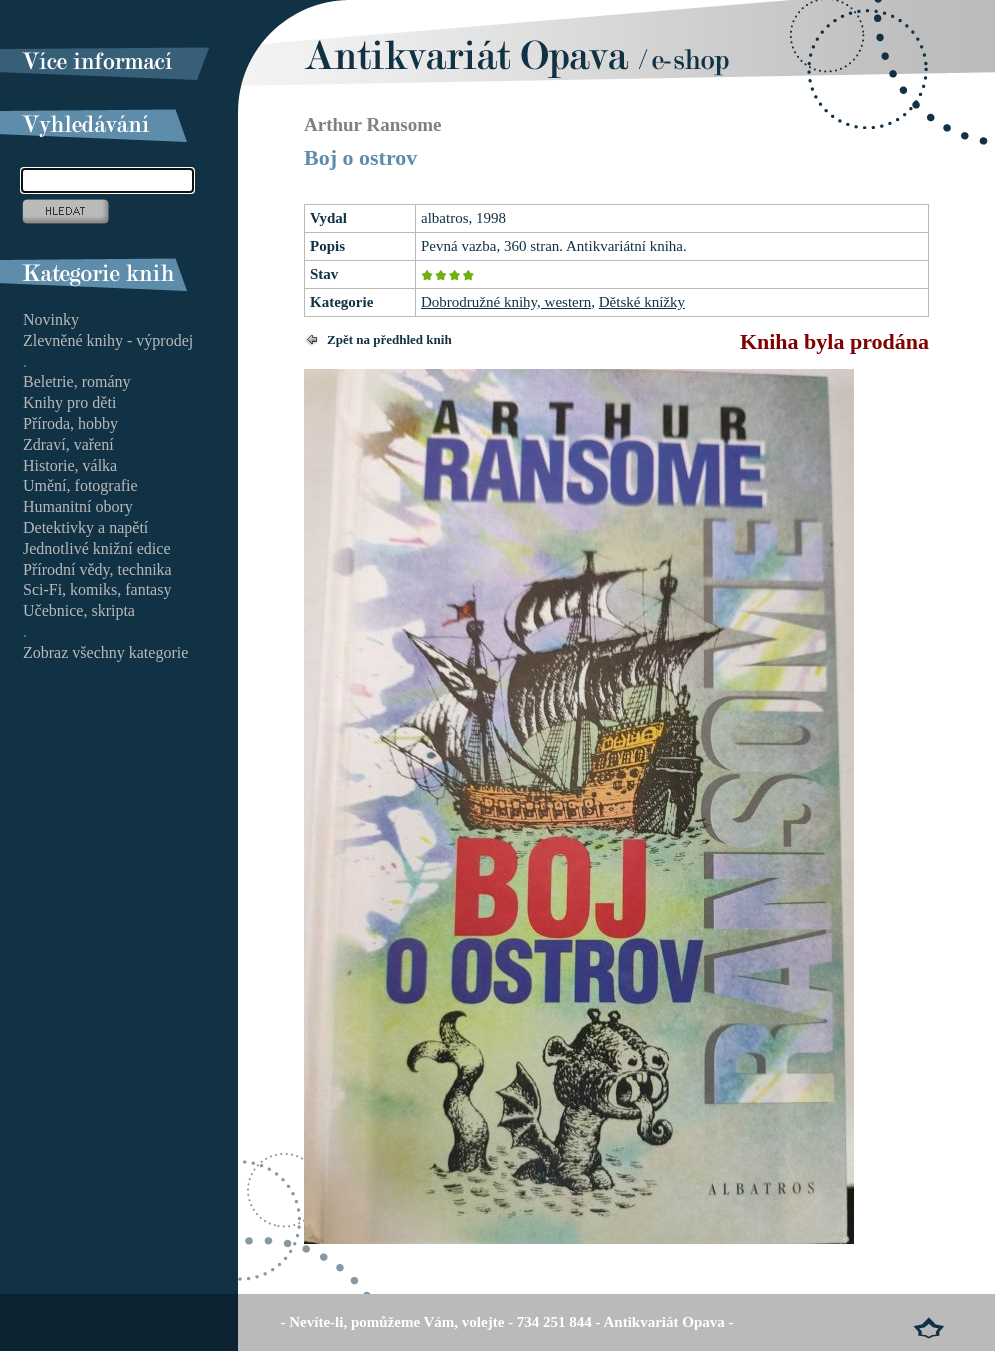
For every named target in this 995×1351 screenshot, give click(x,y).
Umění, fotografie (80, 485)
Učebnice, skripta (79, 610)
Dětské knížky (642, 302)
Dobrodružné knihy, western (506, 302)
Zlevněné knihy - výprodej (108, 340)
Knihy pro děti (69, 402)
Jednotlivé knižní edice (97, 548)
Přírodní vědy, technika (97, 569)
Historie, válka (70, 465)
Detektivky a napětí (85, 527)
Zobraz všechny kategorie (105, 652)
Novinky (51, 319)
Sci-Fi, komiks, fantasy (97, 589)
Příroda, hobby (70, 423)
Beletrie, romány (77, 381)
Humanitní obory (78, 506)
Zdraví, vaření (68, 444)
